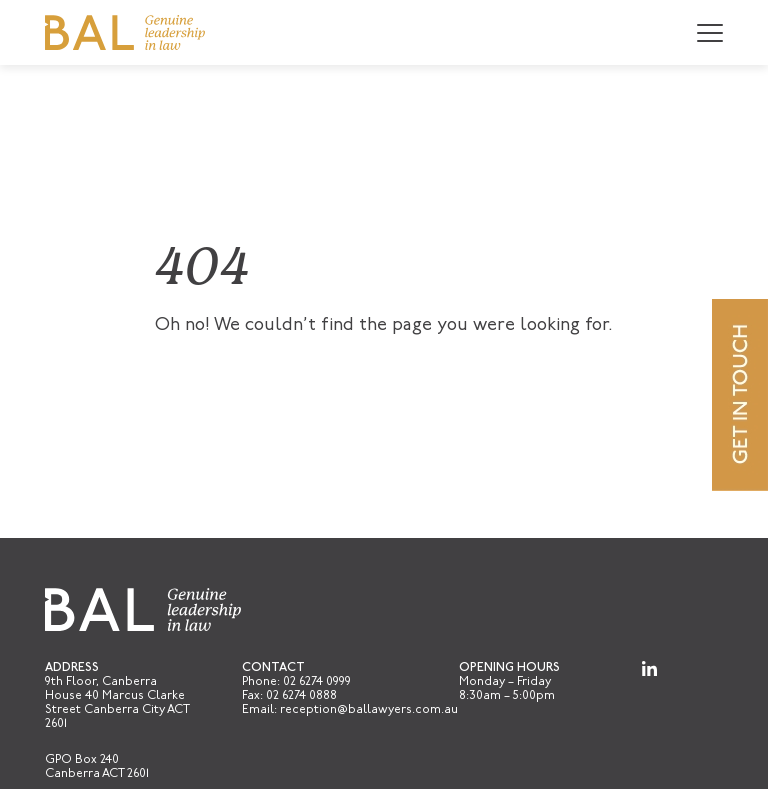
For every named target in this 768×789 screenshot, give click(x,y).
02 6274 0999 (317, 682)
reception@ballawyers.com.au (369, 710)
